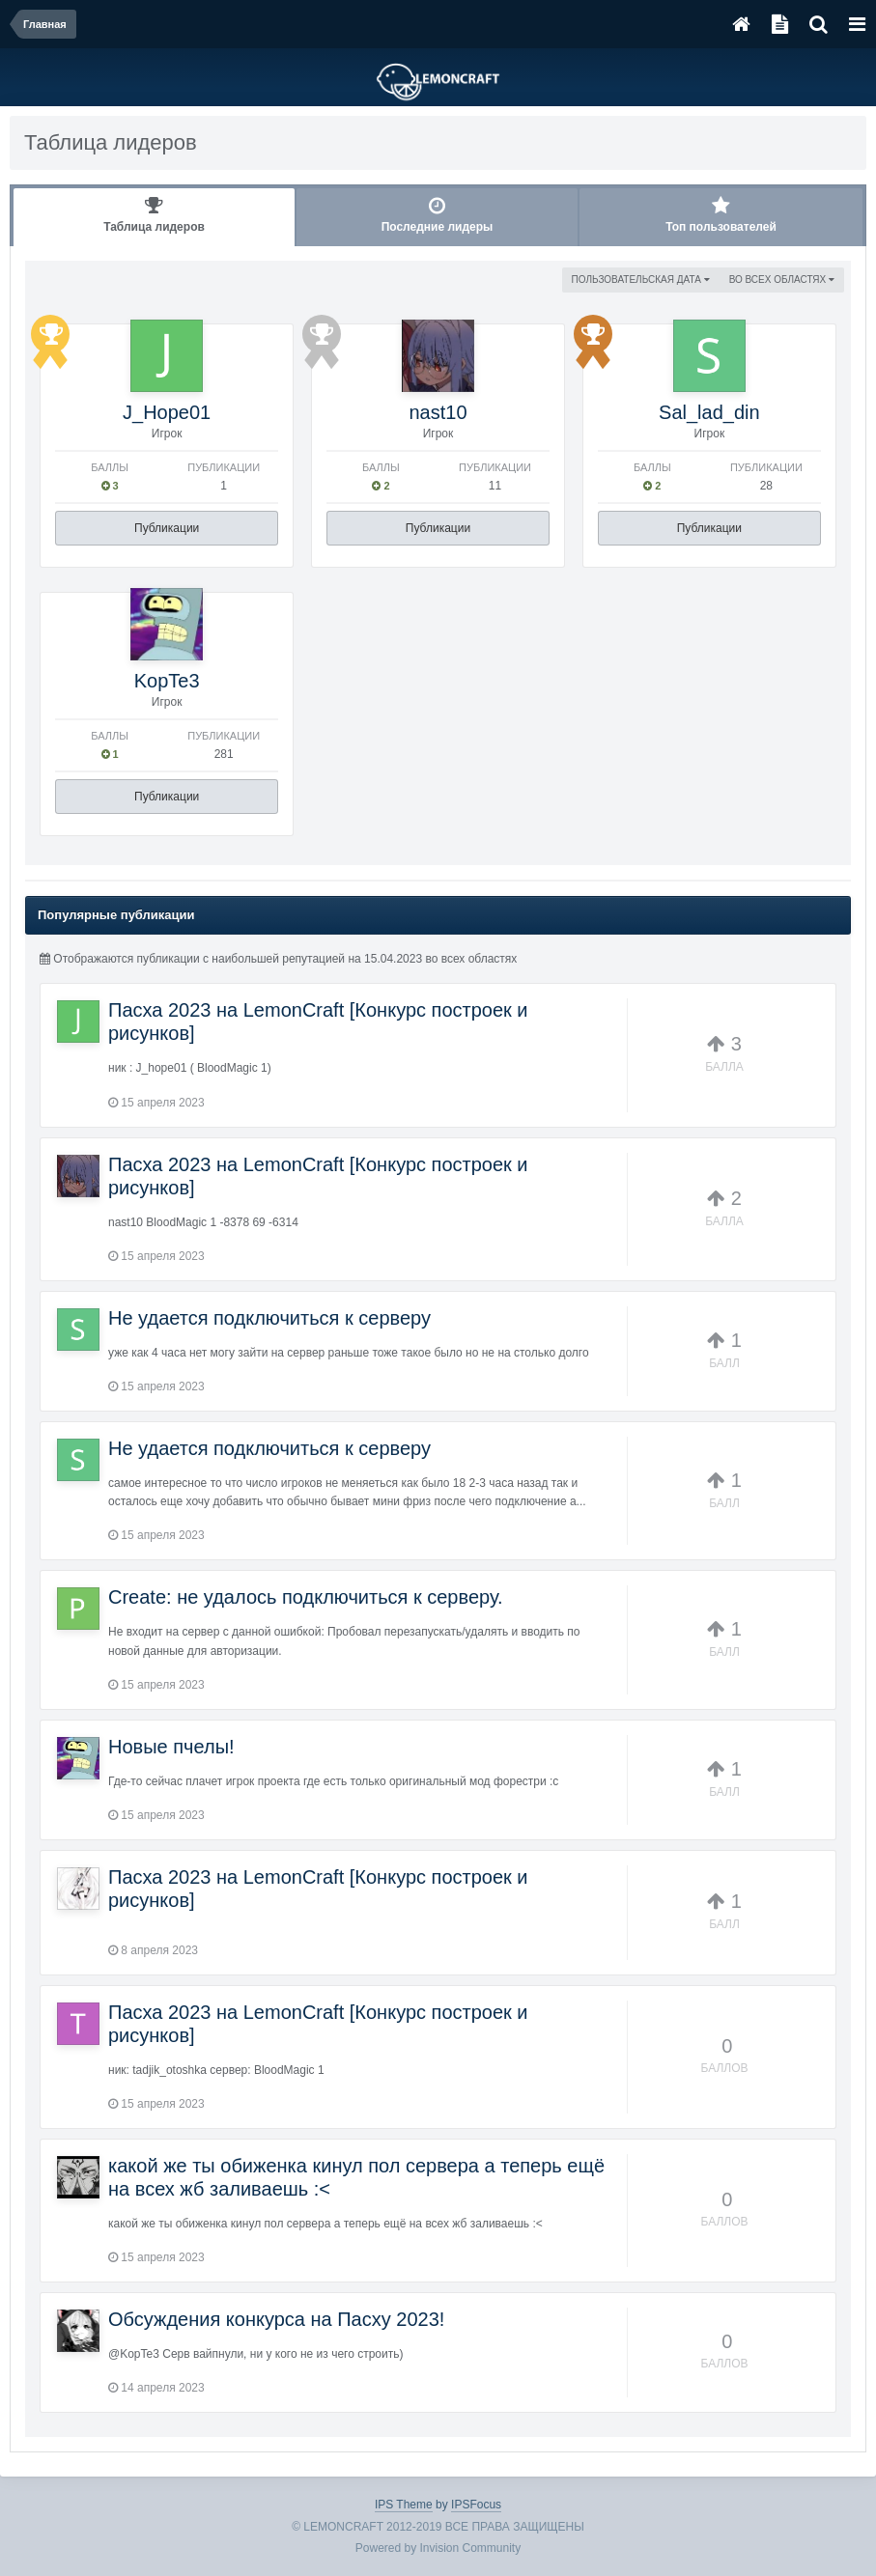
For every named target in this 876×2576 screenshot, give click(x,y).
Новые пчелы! (171, 1746)
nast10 (437, 412)
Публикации (166, 528)
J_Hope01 (167, 412)
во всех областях (781, 279)
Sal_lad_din (709, 412)
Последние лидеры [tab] (437, 215)
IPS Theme (404, 2504)
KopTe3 (167, 680)
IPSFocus (476, 2504)
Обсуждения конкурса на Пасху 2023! (276, 2319)
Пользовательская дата (641, 279)
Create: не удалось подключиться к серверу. (305, 1597)
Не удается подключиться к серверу (269, 1318)
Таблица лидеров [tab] (154, 215)
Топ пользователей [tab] (721, 215)
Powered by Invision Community (438, 2548)
